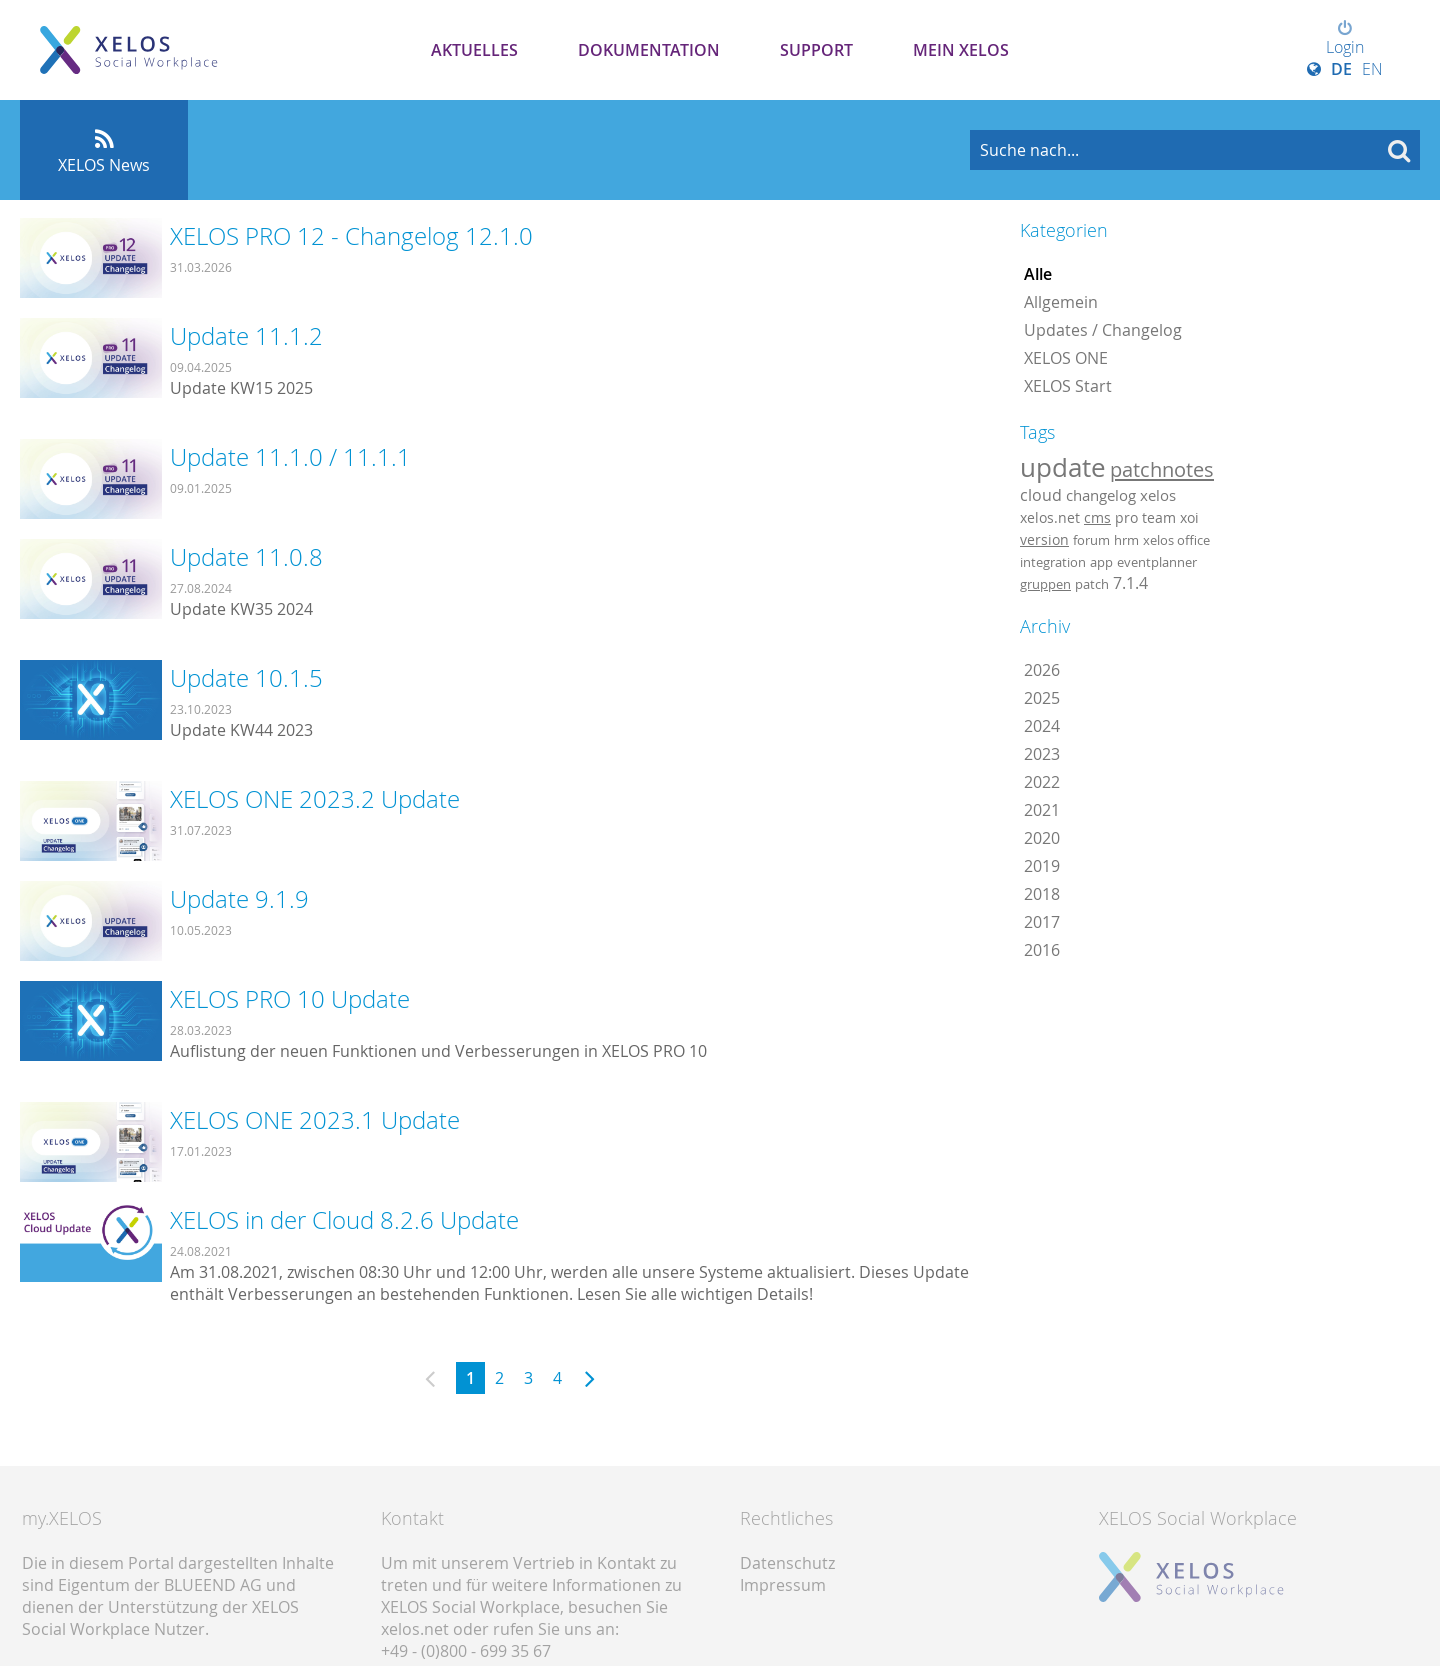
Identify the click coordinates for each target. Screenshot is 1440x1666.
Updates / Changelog (1103, 330)
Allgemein (1061, 302)
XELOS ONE (1066, 358)
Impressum (783, 1585)
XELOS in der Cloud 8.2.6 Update (344, 1220)
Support (816, 50)
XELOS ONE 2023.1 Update (315, 1120)
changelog (1101, 495)
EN (1372, 69)
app (1101, 562)
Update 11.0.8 (246, 557)
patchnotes (1162, 469)
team (1159, 517)
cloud (1041, 495)
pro (1126, 517)
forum (1091, 540)
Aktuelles (474, 50)
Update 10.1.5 (246, 678)
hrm (1126, 540)
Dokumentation (649, 50)
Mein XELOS (961, 50)
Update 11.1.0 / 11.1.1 (290, 457)
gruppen (1045, 584)
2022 (1042, 782)
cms (1097, 517)
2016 (1042, 950)
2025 (1042, 698)
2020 (1042, 838)
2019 (1042, 866)
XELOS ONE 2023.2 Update (315, 799)
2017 (1042, 922)
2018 (1042, 894)
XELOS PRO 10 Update (290, 999)
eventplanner (1157, 562)
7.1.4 (1130, 583)
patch (1092, 584)
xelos (1158, 495)
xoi (1189, 517)
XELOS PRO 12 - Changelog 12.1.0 (351, 236)
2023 (1042, 754)
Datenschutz (787, 1563)
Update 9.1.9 (239, 899)
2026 (1042, 670)
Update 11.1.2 (246, 336)
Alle (1038, 274)
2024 (1042, 726)
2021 (1042, 810)
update (1063, 467)
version (1044, 540)
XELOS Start (1068, 386)
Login (1345, 39)
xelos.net (1050, 517)
